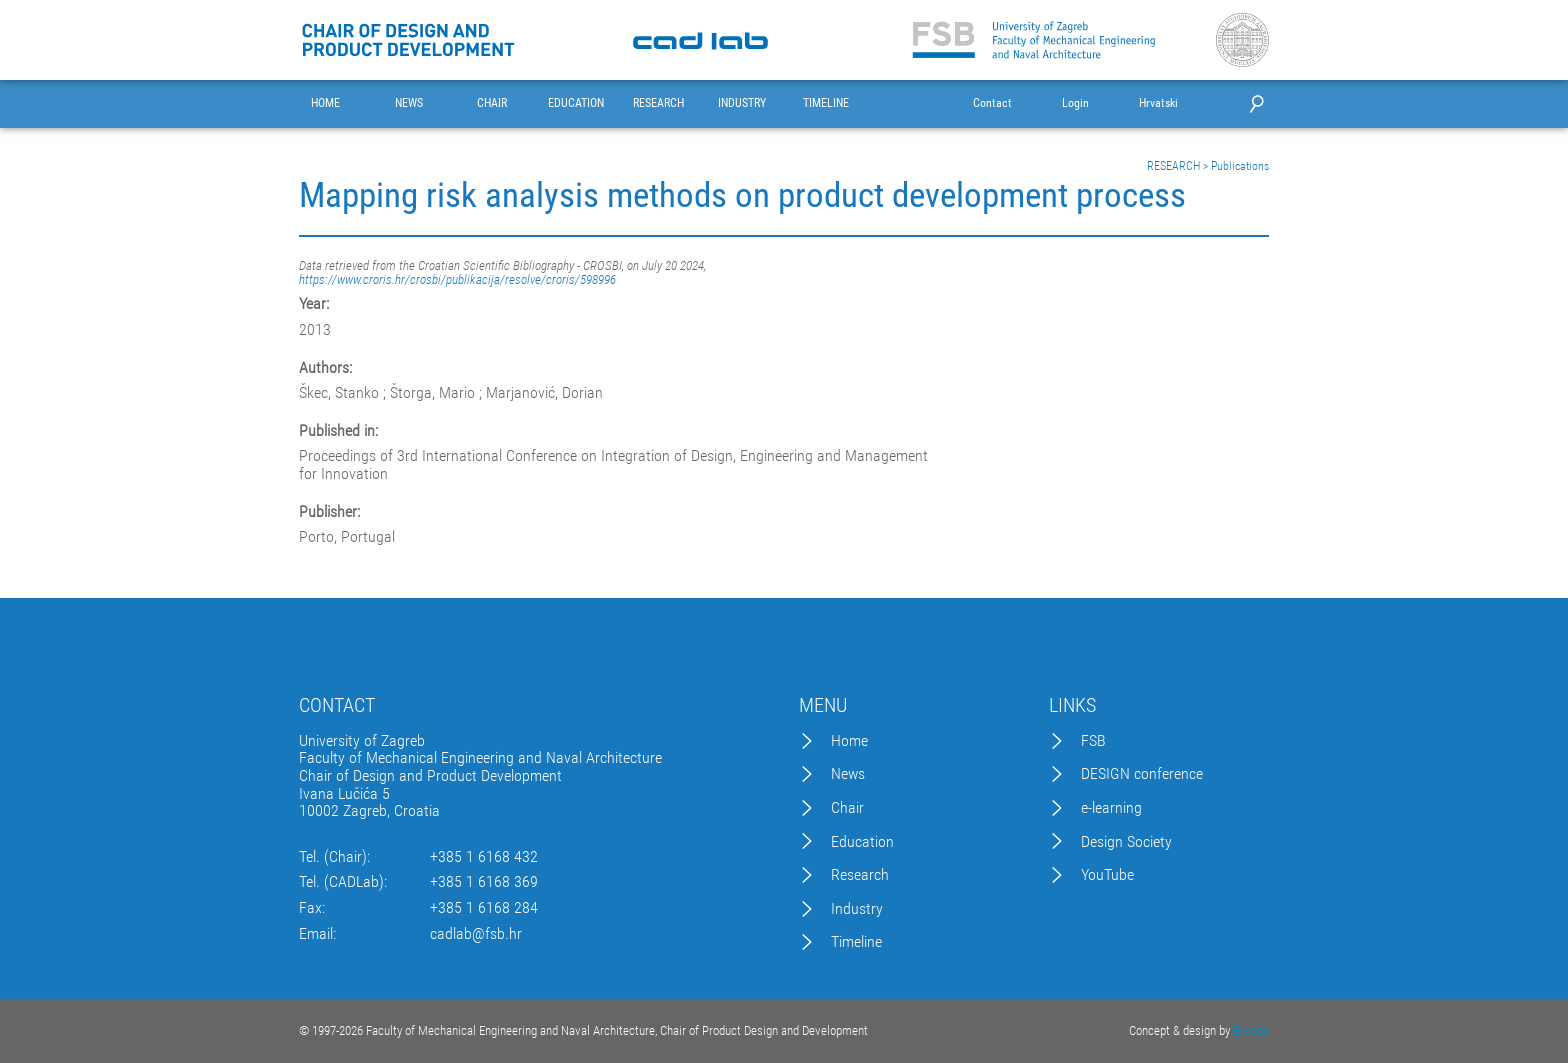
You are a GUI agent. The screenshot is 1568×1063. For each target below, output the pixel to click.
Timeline (856, 942)
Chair (847, 808)
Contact (992, 103)
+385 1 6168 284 (484, 908)
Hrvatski (1158, 103)
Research (860, 875)
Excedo (1251, 1030)
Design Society (1126, 842)
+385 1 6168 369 (484, 882)
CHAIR (492, 103)
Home (849, 741)
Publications (1240, 166)
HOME (325, 103)
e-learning (1111, 808)
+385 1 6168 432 (484, 857)
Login (1075, 103)
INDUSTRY (742, 103)
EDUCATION (576, 103)
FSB (1093, 741)
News (848, 774)
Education (862, 842)
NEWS (409, 103)
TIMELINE (826, 103)
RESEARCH (658, 103)
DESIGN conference (1142, 774)
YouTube (1107, 875)
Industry (857, 909)
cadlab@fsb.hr (476, 934)
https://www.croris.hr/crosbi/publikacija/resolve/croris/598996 (457, 279)
